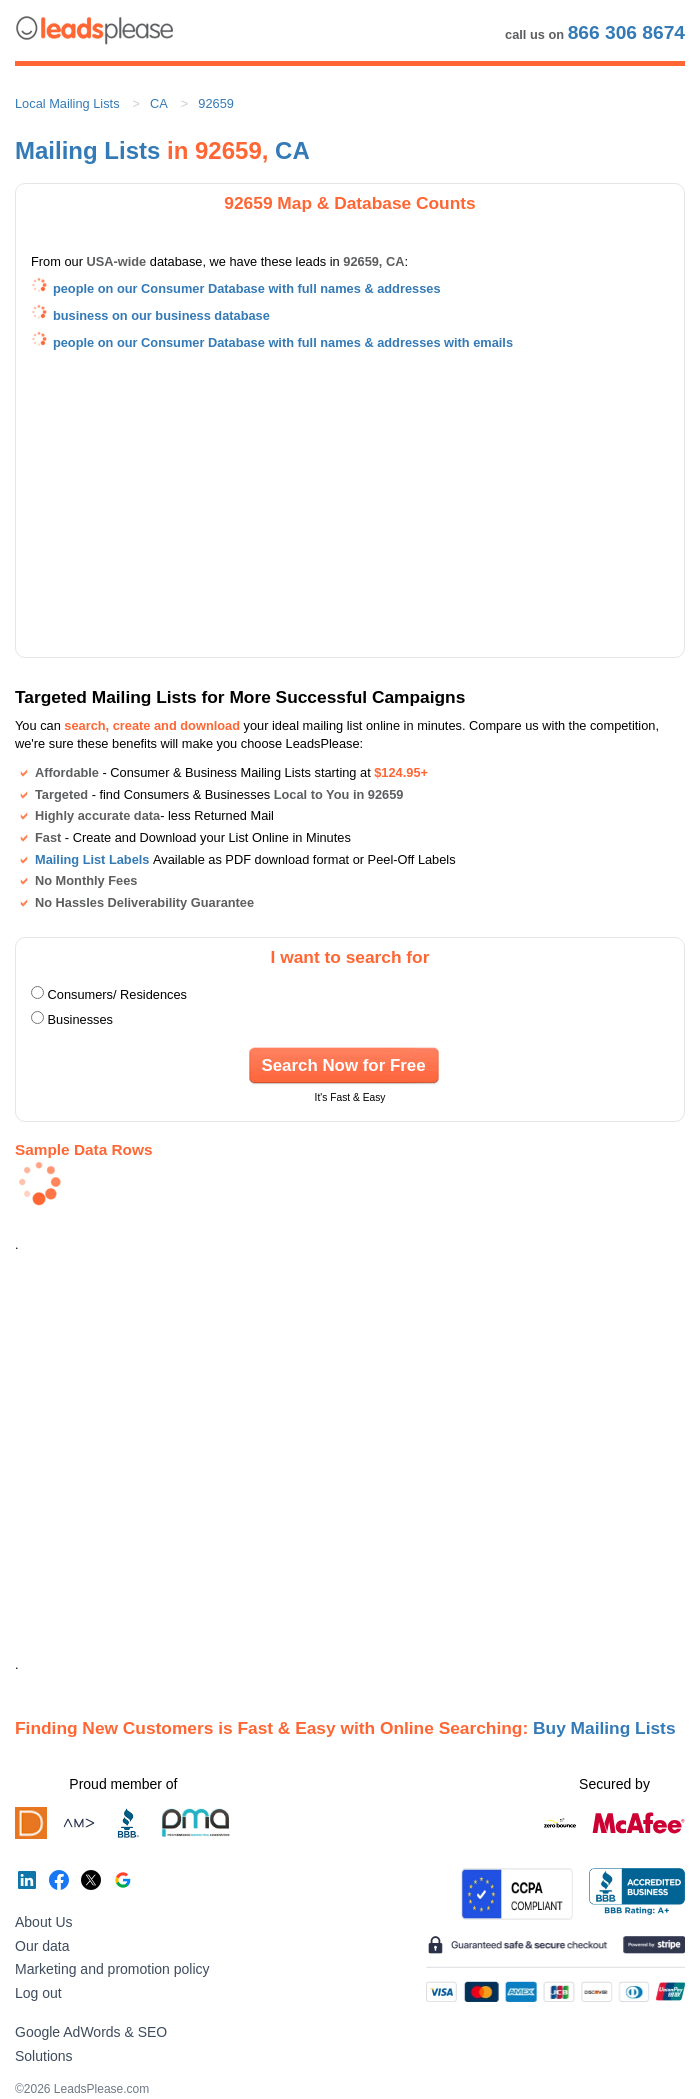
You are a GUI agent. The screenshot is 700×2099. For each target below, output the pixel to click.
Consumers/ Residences (117, 994)
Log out (38, 1993)
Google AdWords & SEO (91, 2032)
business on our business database (161, 315)
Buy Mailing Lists (604, 1728)
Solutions (44, 2056)
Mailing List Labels (92, 859)
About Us (44, 1922)
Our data (42, 1946)
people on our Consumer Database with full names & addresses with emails (283, 342)
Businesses (80, 1019)
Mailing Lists (87, 150)
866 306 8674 (626, 32)
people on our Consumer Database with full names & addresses (247, 288)
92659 (216, 103)
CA (159, 103)
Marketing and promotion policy (112, 1969)
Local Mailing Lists (67, 103)
